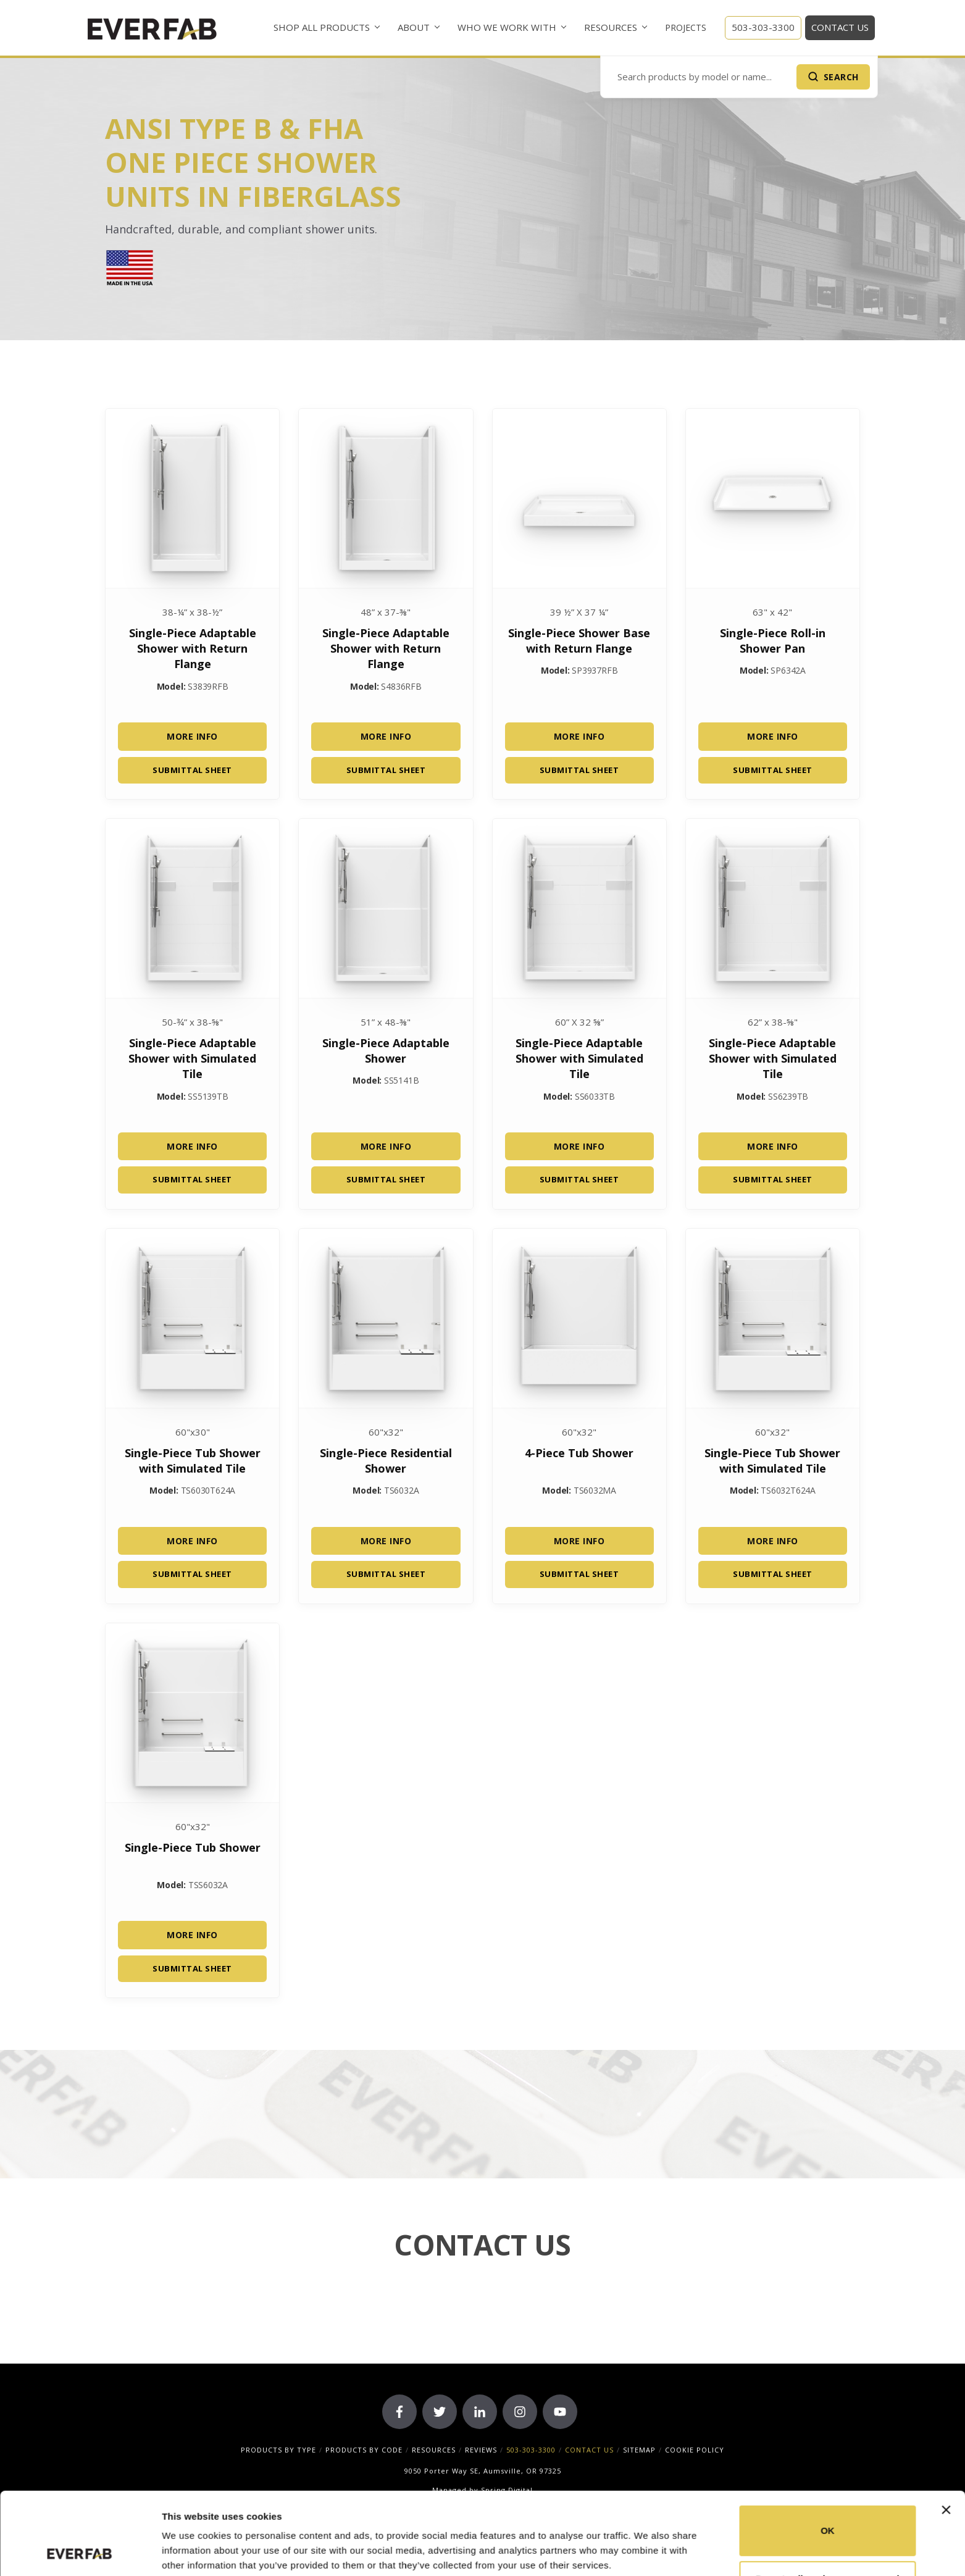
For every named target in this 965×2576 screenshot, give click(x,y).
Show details (190, 2551)
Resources (610, 27)
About (414, 27)
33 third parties (259, 2517)
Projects (685, 27)
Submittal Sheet (192, 770)
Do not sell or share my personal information (828, 2508)
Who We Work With (506, 27)
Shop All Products (322, 27)
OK (828, 2453)
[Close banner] (946, 2432)
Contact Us (840, 27)
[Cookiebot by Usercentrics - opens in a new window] (80, 2552)
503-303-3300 (763, 27)
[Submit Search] (833, 77)
